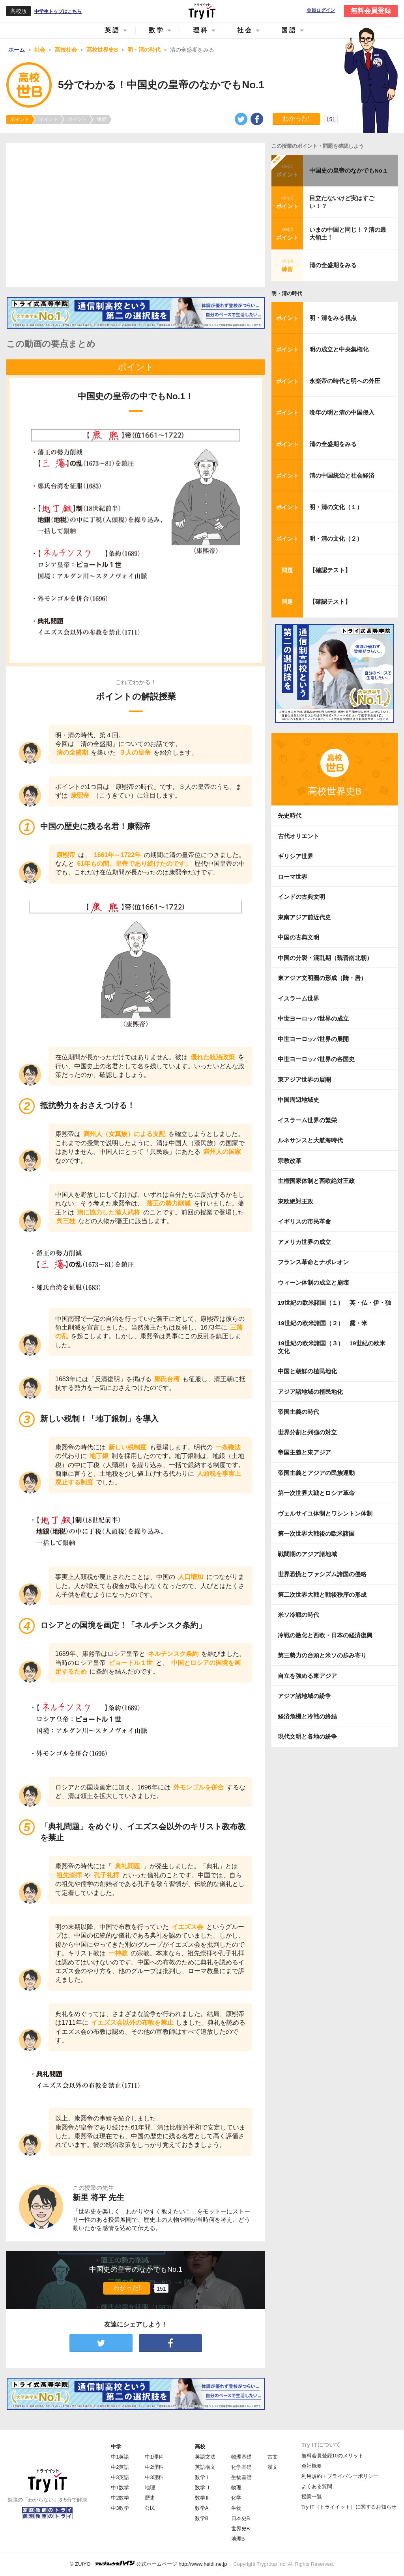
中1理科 (154, 2457)
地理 (150, 2487)
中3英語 (120, 2477)
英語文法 (205, 2457)
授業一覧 (311, 2497)
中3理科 (154, 2477)
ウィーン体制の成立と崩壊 (313, 1282)
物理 (236, 2487)
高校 (200, 2447)
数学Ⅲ (202, 2498)
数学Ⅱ (202, 2487)
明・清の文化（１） (336, 507)
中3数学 (120, 2508)
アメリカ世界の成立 (304, 1242)
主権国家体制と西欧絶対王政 (316, 1180)
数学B (202, 2518)
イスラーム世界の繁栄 (307, 1120)
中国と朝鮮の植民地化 (307, 1371)
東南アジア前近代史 (304, 917)
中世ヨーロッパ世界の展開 (313, 1039)
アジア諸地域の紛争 (304, 1696)
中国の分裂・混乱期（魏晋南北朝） (325, 957)
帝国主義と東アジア (304, 1452)
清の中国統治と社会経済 (341, 475)
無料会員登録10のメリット (332, 2456)
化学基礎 (241, 2467)
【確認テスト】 (330, 570)
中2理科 (154, 2467)
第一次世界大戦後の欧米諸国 (316, 1533)
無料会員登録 (371, 11)
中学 (116, 2447)
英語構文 (205, 2467)
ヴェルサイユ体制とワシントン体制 (325, 1513)
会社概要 (311, 2466)
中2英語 (120, 2467)
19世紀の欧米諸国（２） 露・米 (325, 1323)
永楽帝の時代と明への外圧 (344, 381)
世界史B (240, 2528)
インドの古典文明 (301, 896)
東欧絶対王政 (295, 1201)
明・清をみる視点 (333, 317)
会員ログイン (321, 10)
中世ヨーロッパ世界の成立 (313, 1018)
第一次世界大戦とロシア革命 (316, 1493)
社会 (245, 30)
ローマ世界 (292, 876)
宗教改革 (289, 1160)
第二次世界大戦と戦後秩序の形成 (322, 1594)
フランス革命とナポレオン (313, 1262)
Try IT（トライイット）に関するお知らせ (349, 2507)
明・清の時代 (286, 293)
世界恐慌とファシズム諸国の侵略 (322, 1574)
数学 (157, 30)
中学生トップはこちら (58, 11)
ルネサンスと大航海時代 (310, 1140)
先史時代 (289, 815)
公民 (150, 2508)
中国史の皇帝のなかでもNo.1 (348, 170)
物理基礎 (241, 2457)
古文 (272, 2457)
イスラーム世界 (298, 998)
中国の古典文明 (298, 937)
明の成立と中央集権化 (338, 349)
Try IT (202, 11)
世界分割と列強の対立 (307, 1432)
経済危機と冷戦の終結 (307, 1716)
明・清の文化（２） (336, 538)
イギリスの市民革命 (304, 1221)
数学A (202, 2508)
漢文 (272, 2467)
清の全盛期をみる (333, 265)
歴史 (150, 2498)
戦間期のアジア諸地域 (307, 1554)
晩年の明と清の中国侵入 (341, 412)
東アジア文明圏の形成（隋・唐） (322, 978)
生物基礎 (241, 2477)
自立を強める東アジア (307, 1675)
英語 (112, 30)
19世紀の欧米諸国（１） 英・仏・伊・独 (334, 1302)
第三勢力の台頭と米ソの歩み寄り (322, 1655)
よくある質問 (316, 2486)
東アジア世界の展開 (304, 1079)
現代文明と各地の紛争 (307, 1736)
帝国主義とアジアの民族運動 (316, 1472)
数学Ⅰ (202, 2477)
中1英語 (120, 2457)
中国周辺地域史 (298, 1099)
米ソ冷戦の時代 (298, 1614)
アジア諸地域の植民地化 (310, 1391)
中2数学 (120, 2498)
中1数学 (120, 2487)
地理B (238, 2539)
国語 (289, 30)
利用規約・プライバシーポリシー (339, 2476)
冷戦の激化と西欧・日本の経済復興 (325, 1635)
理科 (201, 30)
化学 (236, 2498)
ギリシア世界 (295, 856)
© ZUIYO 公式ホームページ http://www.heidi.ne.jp (148, 2563)
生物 (236, 2508)
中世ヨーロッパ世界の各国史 (316, 1059)
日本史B (240, 2518)
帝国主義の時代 (298, 1411)
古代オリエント (298, 836)
